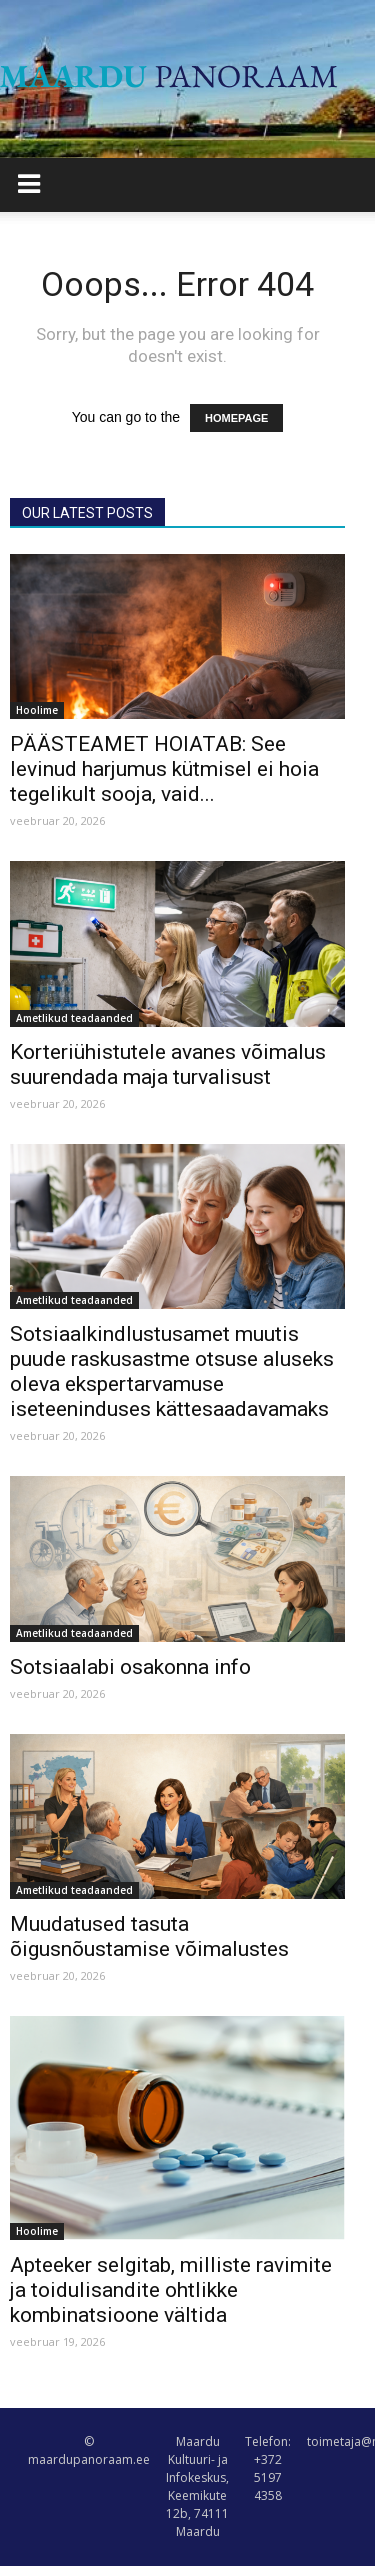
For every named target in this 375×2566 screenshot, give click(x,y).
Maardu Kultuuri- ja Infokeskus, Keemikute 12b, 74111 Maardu (197, 2486)
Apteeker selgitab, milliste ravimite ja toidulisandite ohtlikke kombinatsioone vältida (171, 2290)
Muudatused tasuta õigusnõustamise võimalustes (149, 1936)
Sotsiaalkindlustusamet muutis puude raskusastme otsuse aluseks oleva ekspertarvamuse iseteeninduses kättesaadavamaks (172, 1371)
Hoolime (37, 710)
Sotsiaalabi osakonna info (130, 1667)
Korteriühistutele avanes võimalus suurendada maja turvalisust (168, 1064)
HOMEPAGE (236, 418)
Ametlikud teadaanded (74, 1018)
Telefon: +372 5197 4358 (268, 2468)
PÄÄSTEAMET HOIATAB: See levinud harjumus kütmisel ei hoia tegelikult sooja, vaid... (164, 769)
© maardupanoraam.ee (89, 2450)
